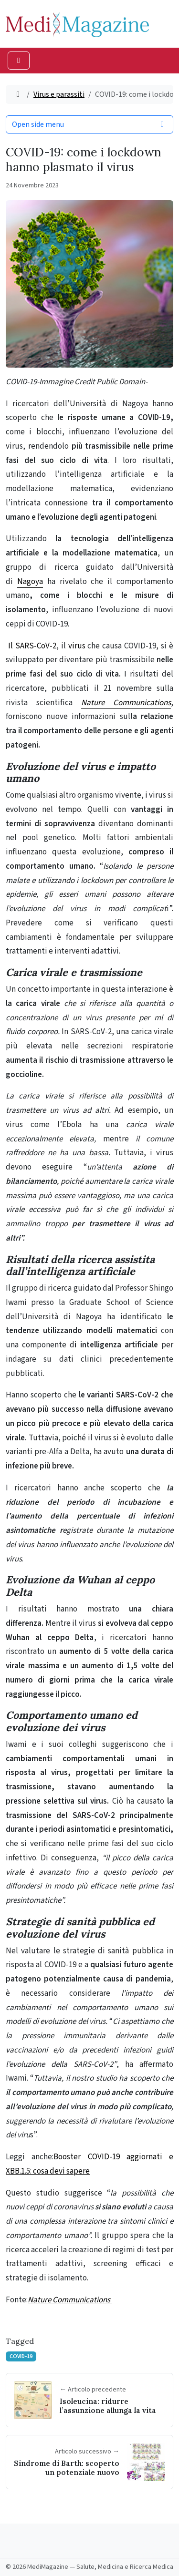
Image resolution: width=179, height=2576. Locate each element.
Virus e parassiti (58, 94)
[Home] (18, 94)
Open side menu (89, 124)
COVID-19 (21, 2356)
